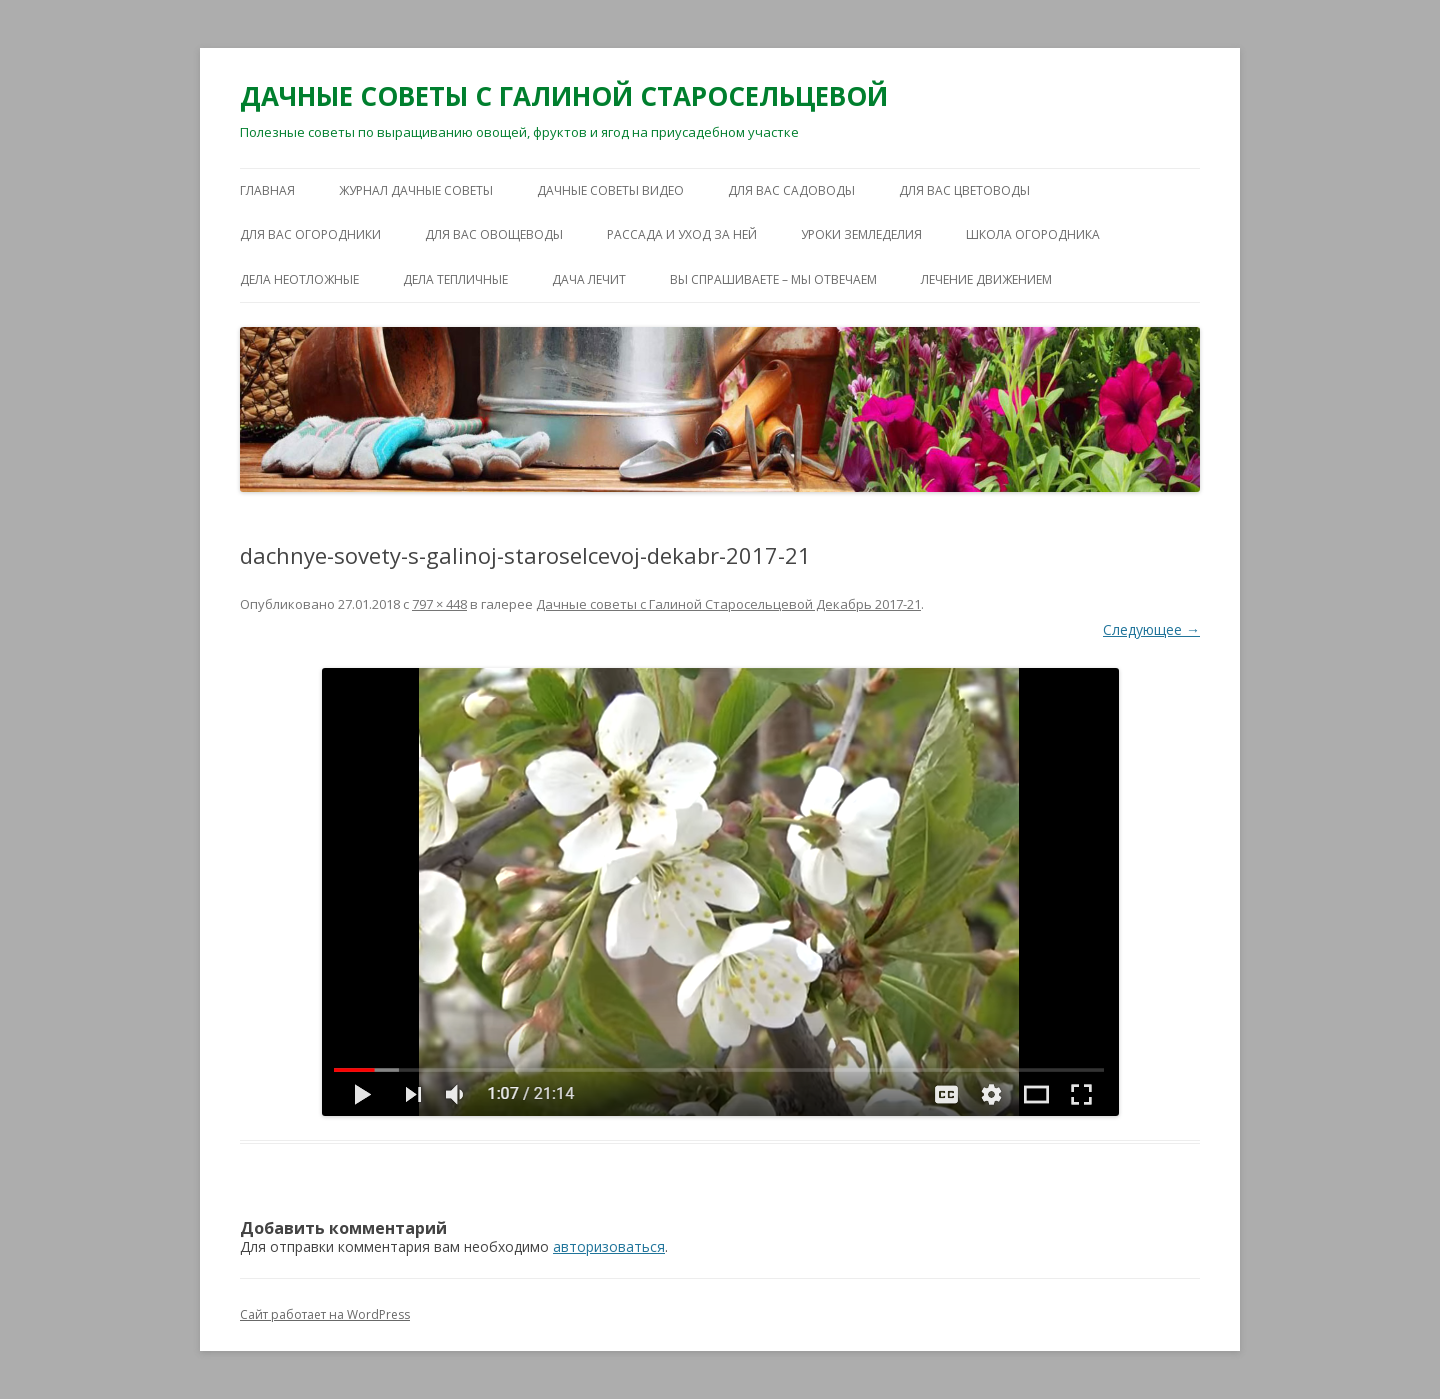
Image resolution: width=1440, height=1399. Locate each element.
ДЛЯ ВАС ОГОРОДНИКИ (310, 234)
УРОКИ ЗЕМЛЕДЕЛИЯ (861, 234)
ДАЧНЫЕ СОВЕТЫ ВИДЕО (610, 190)
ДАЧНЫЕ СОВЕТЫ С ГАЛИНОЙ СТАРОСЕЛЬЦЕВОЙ (564, 96)
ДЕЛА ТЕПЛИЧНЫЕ (455, 279)
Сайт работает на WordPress (325, 1314)
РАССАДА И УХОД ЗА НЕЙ (682, 234)
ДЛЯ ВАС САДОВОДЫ (791, 190)
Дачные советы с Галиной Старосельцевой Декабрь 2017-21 (728, 604)
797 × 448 (439, 604)
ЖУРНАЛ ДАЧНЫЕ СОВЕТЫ (416, 190)
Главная (267, 190)
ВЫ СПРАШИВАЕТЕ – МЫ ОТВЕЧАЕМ (773, 279)
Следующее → (1151, 629)
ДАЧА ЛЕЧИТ (589, 279)
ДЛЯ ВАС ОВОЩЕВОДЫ (494, 234)
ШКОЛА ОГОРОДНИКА (1033, 234)
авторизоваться (609, 1246)
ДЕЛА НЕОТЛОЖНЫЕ (299, 279)
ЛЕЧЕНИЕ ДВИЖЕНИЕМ (986, 279)
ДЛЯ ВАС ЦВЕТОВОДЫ (964, 190)
